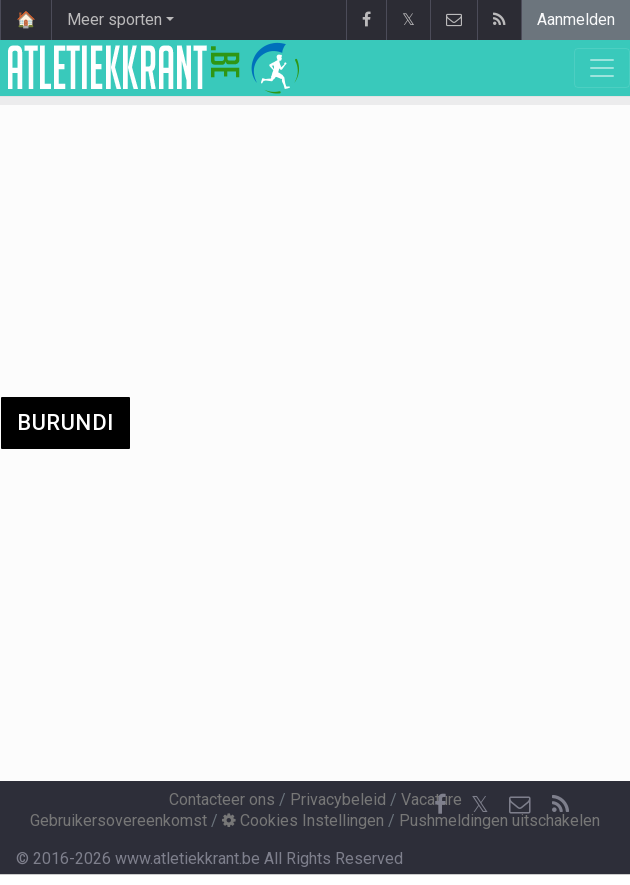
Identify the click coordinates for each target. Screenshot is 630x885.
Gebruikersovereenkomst (118, 820)
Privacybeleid (338, 799)
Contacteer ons (222, 799)
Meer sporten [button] (114, 19)
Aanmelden (576, 19)
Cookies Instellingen (303, 820)
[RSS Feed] (560, 805)
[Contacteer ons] (520, 805)
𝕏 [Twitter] (480, 804)
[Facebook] (440, 805)
